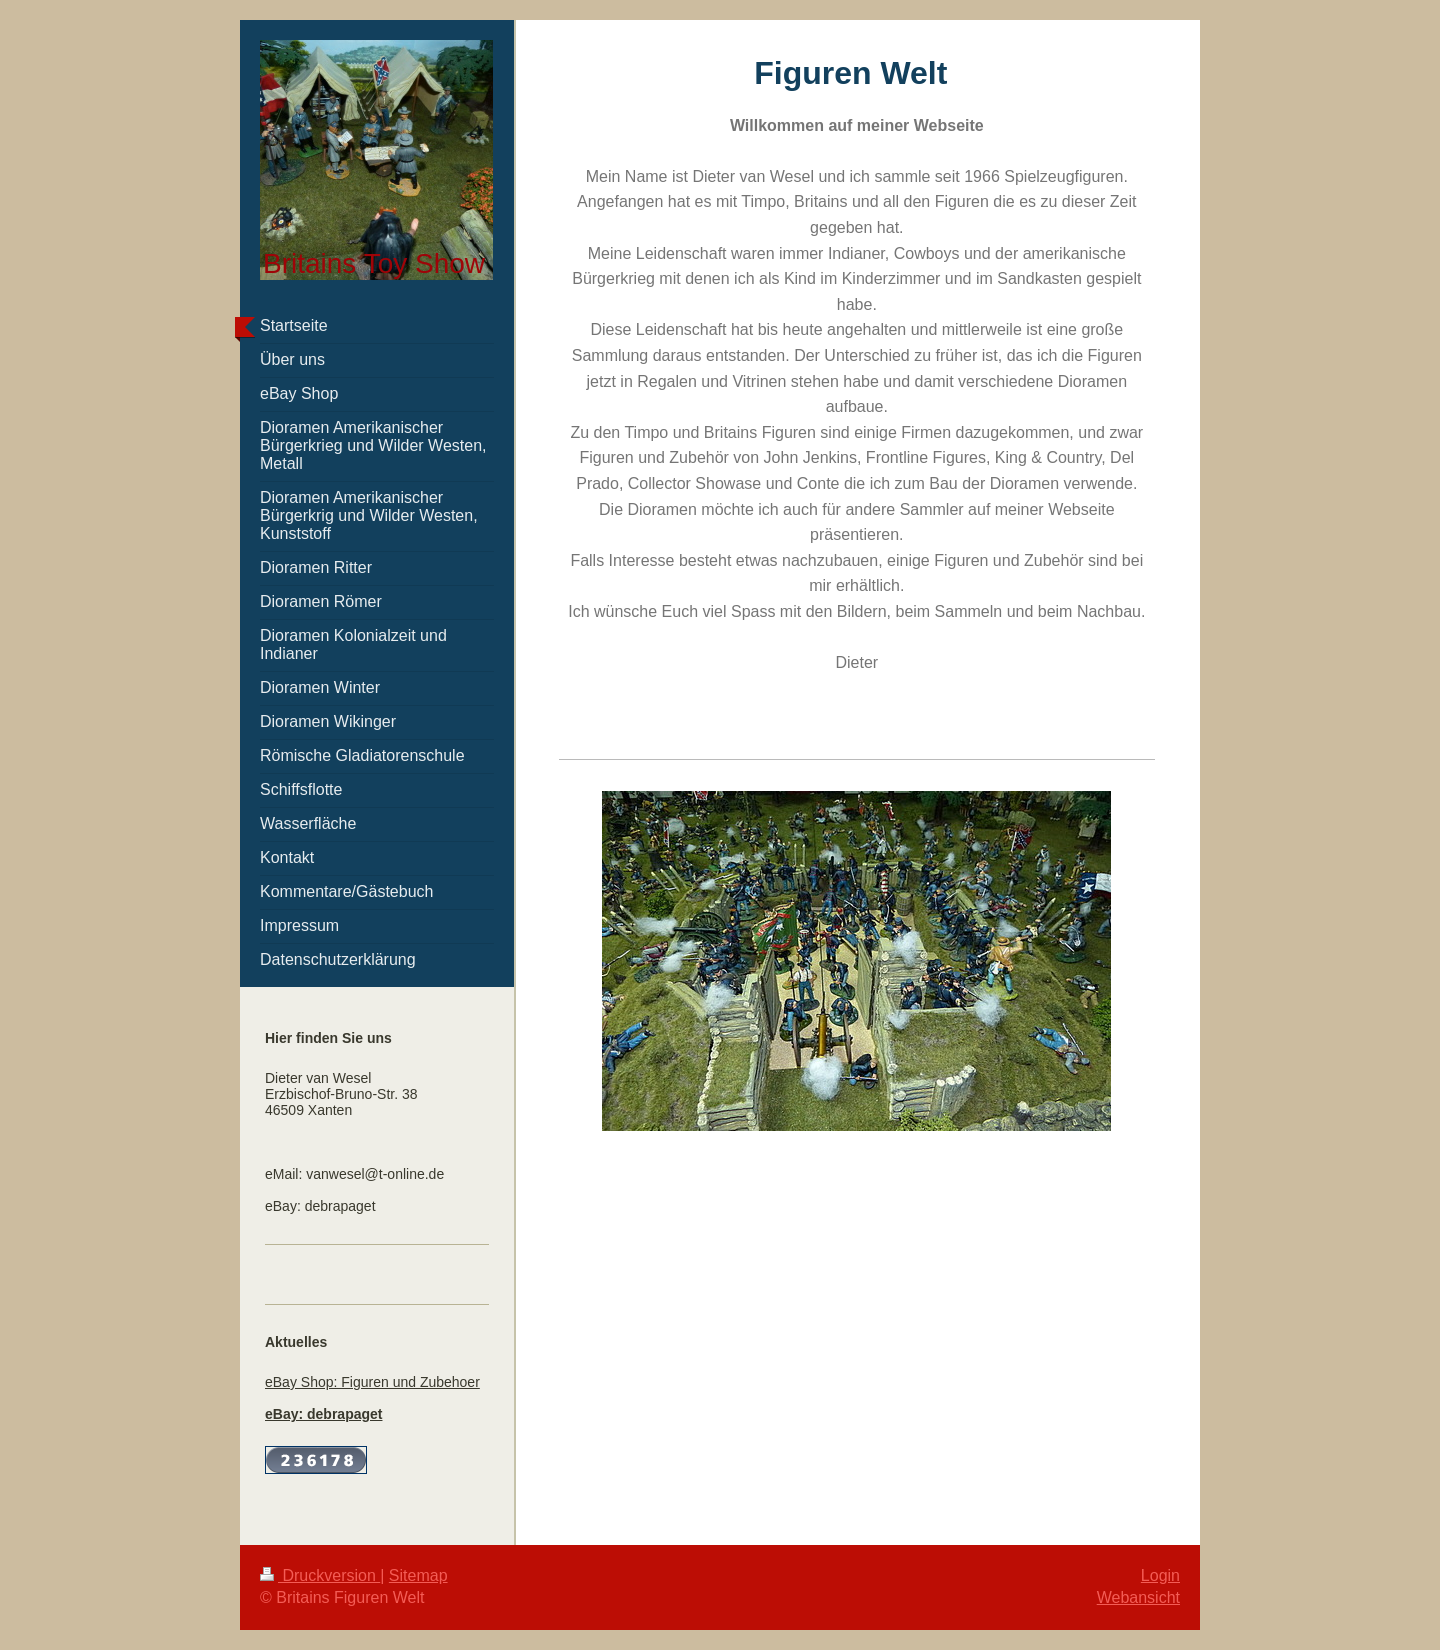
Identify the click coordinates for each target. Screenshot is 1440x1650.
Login (1160, 1575)
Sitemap (418, 1575)
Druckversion (320, 1575)
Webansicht (1138, 1597)
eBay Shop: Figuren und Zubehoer (372, 1382)
